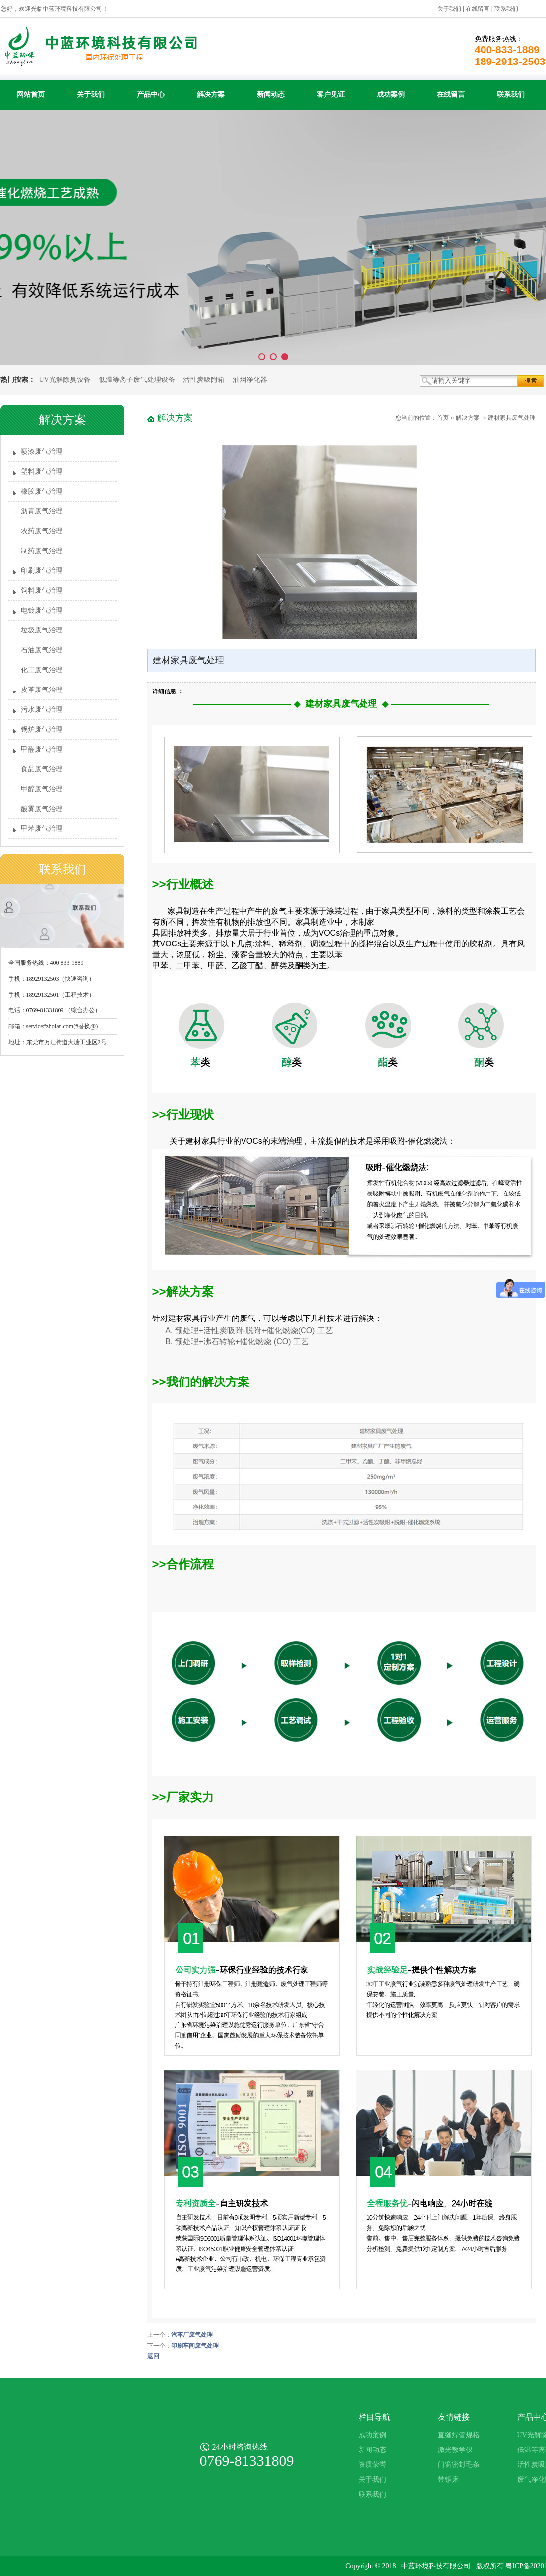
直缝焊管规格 (459, 2435)
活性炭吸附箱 (204, 379)
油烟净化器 (250, 379)
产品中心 (151, 94)
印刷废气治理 (41, 570)
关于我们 (449, 8)
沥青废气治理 (41, 511)
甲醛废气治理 (41, 749)
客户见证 (331, 94)
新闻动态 (271, 94)
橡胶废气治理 (41, 491)
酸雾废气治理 (41, 809)
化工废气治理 (41, 670)
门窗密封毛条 (459, 2464)
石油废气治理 (41, 650)
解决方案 (211, 94)
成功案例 (391, 94)
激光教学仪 (455, 2449)
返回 (153, 2356)
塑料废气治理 (41, 471)
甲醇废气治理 (41, 789)
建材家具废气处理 (512, 417)
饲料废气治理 (41, 590)
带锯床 (448, 2479)
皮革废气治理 (41, 689)
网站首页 (31, 94)
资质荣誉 (372, 2464)
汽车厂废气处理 (192, 2334)
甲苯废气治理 (41, 828)
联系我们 (506, 8)
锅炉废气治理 (41, 729)
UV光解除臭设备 (65, 379)
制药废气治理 (41, 551)
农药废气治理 (41, 531)
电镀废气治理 (41, 610)
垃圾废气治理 (41, 630)
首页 (443, 417)
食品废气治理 (41, 769)
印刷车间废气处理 (195, 2345)
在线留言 (477, 8)
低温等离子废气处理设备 (137, 379)
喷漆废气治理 (41, 451)
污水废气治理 (41, 709)
